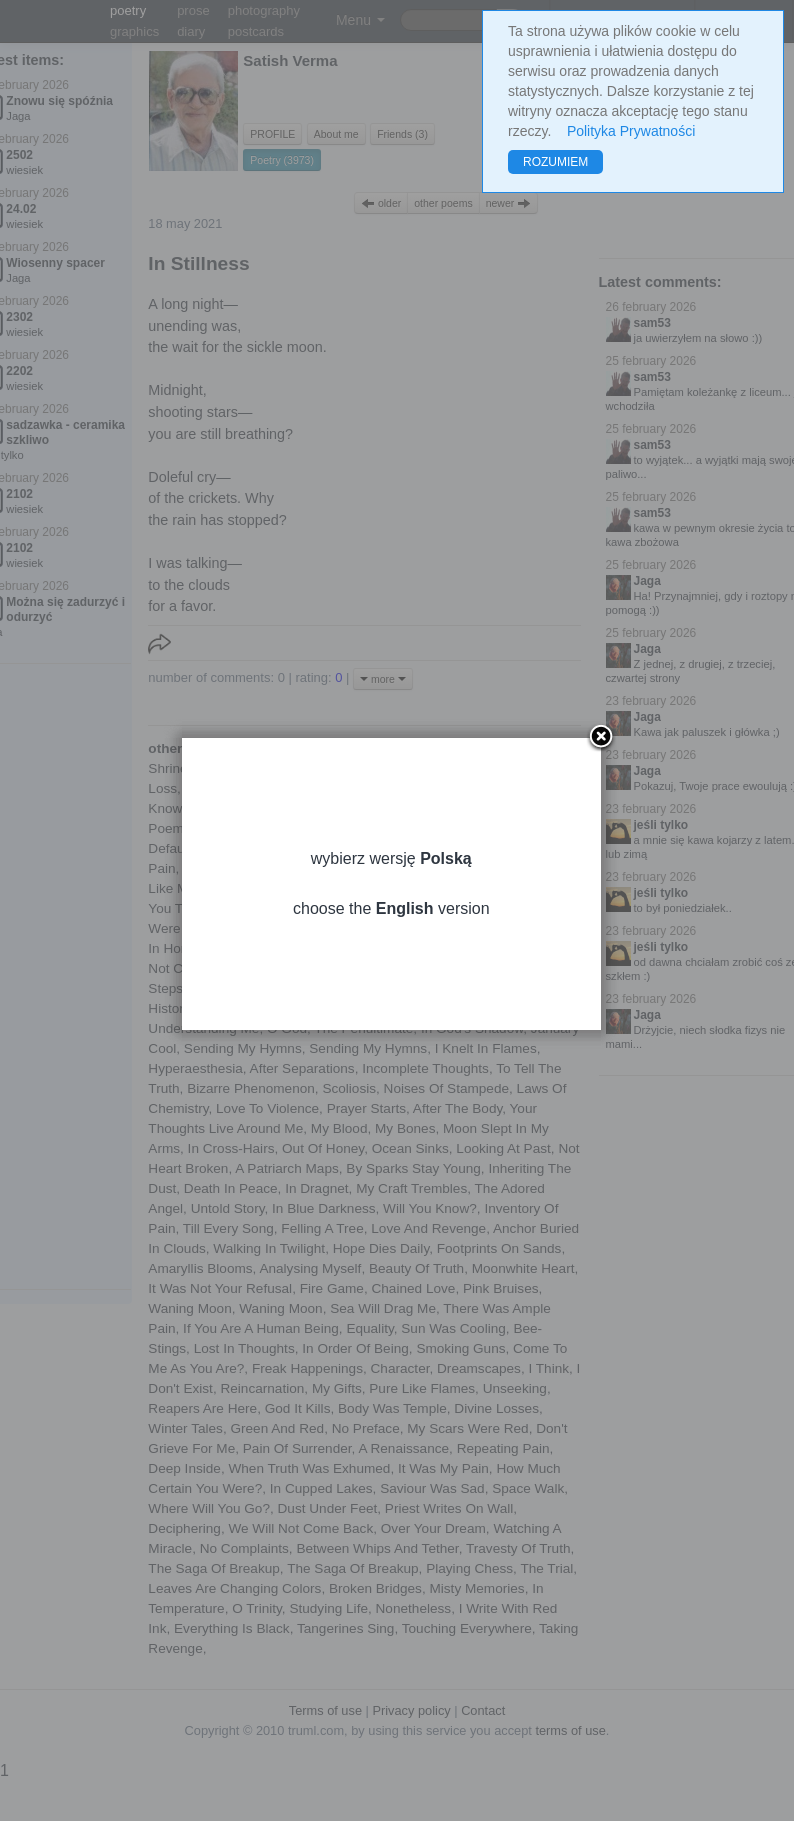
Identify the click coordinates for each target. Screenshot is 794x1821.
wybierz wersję (396, 884)
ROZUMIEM (555, 162)
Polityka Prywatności (631, 131)
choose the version (396, 934)
